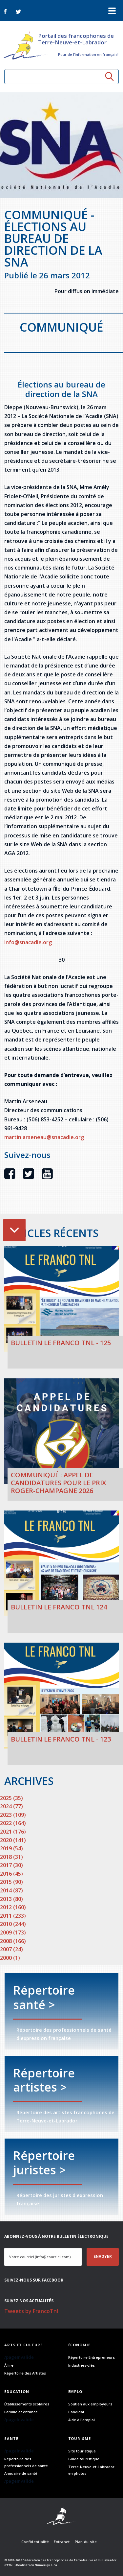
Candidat (76, 2411)
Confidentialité (35, 2541)
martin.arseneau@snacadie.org (44, 1137)
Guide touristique (83, 2458)
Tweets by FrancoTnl (31, 2311)
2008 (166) (13, 1941)
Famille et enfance (21, 2411)
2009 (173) (13, 1932)
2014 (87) (11, 1890)
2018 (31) (11, 1857)
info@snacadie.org (28, 942)
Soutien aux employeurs (90, 2403)
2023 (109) (13, 1814)
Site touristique (82, 2450)
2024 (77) (11, 1806)
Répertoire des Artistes (25, 2373)
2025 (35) (11, 1798)
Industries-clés (81, 2365)
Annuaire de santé (20, 2473)
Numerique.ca (46, 2565)
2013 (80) (11, 1899)
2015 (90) (11, 1881)
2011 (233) (13, 1915)
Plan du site (86, 2541)
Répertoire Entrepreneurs (91, 2357)
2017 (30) (11, 1865)
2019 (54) (11, 1848)
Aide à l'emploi (81, 2419)
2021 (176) (13, 1831)
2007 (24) (11, 1949)
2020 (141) (13, 1840)
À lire (8, 2365)
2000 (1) (10, 1957)
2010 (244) (13, 1924)
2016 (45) (11, 1873)
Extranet (62, 2541)
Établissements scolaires (26, 2403)
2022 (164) (13, 1823)
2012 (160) (13, 1907)
